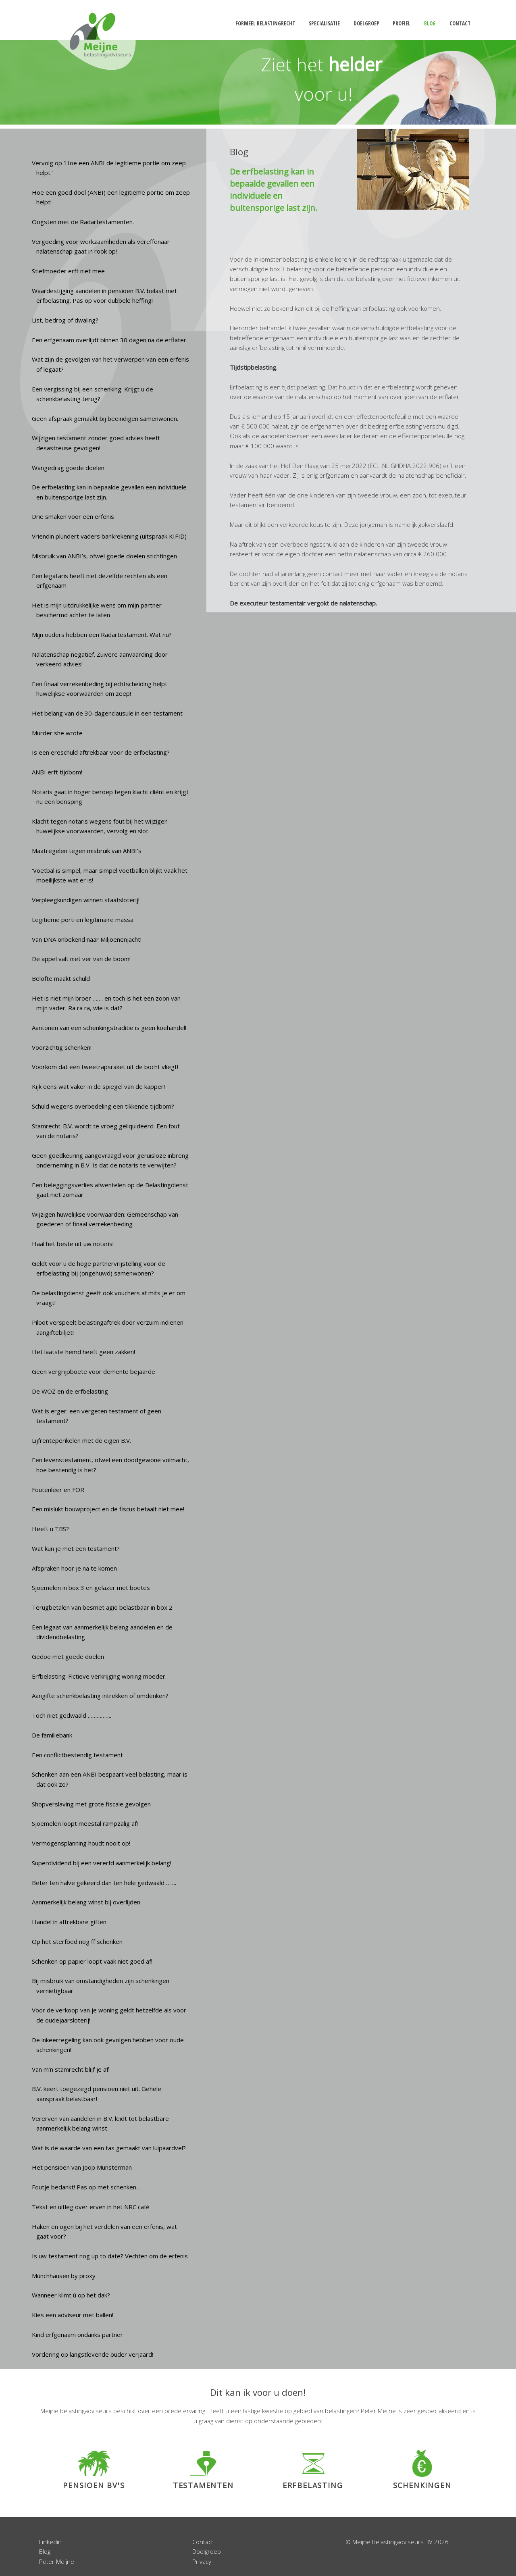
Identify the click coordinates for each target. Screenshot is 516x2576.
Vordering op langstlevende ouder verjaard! (92, 2354)
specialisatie (324, 23)
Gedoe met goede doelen (68, 1656)
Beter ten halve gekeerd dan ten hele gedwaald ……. (104, 1883)
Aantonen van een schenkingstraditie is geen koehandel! (109, 1028)
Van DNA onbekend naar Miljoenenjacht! (86, 939)
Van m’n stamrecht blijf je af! (71, 2069)
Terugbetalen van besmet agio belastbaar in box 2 (102, 1607)
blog (430, 23)
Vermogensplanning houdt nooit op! (81, 1843)
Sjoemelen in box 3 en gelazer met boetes (91, 1587)
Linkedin (50, 2542)
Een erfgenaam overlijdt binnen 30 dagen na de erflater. (109, 340)
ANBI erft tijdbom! (57, 772)
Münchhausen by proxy (64, 2276)
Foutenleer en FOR (58, 1490)
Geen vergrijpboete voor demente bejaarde (93, 1371)
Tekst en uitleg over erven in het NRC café (91, 2207)
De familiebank (52, 1735)
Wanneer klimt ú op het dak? (71, 2295)
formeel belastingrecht (265, 23)
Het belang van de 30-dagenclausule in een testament (107, 713)
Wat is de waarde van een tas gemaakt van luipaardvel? (109, 2148)
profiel (401, 23)
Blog (44, 2551)
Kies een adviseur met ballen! (72, 2315)
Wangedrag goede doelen (68, 468)
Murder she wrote (57, 733)
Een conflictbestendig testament (77, 1755)
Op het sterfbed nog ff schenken (77, 1941)
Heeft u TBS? (50, 1529)
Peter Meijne (56, 2561)
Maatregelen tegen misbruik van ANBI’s (86, 851)
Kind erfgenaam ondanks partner (77, 2334)
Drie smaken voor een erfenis (73, 516)
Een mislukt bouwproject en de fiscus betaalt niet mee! (108, 1509)
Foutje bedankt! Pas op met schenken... (86, 2187)
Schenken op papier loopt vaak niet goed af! (92, 1961)
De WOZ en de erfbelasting (70, 1391)
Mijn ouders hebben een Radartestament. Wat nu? (102, 634)
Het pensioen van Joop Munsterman (82, 2167)
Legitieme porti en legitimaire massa (82, 920)
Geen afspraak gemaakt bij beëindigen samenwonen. (105, 418)
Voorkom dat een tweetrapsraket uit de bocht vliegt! (105, 1067)
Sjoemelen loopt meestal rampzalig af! (85, 1823)
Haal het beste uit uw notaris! (73, 1244)
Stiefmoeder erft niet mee (68, 271)
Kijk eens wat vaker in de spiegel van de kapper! (98, 1086)
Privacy (201, 2561)
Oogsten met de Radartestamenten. (83, 222)
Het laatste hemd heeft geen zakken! (83, 1352)
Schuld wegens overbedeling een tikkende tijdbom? (103, 1106)
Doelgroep (206, 2551)
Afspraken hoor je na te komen (74, 1568)
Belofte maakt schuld (61, 978)
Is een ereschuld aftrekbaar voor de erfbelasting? (101, 752)
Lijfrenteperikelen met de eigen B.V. (81, 1440)
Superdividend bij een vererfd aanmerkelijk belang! (101, 1863)
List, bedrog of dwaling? (65, 320)
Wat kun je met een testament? (76, 1548)
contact (459, 23)
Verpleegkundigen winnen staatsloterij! (85, 900)
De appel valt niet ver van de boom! (81, 959)
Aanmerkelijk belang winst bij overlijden (86, 1902)
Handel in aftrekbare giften (69, 1922)
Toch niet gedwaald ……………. (71, 1715)
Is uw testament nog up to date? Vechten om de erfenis (110, 2256)
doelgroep (366, 23)
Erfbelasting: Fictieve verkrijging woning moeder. (99, 1676)
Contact (202, 2542)
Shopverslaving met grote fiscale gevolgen (91, 1804)
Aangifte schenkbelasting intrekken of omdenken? (100, 1696)
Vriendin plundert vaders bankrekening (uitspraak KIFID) (109, 536)
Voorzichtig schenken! (62, 1047)
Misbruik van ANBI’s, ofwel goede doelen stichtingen (104, 556)
